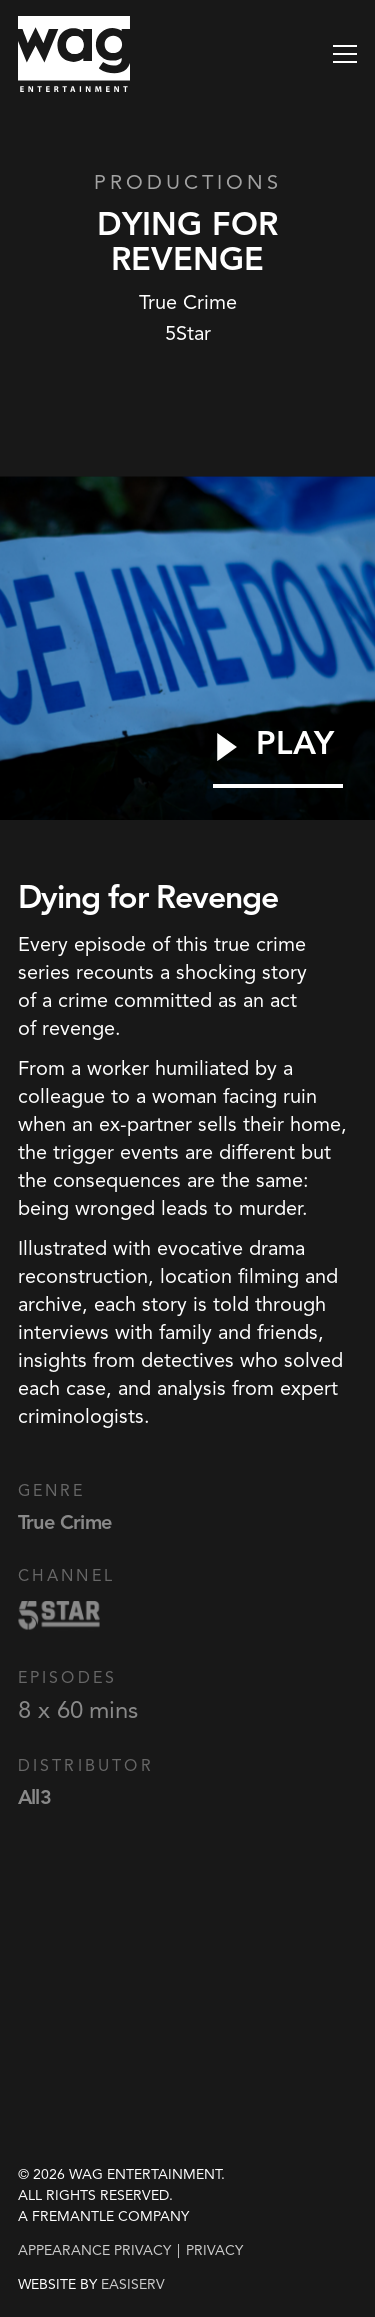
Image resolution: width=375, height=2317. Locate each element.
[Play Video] (278, 757)
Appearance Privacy (94, 2250)
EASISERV (133, 2285)
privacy (214, 2250)
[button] (345, 54)
